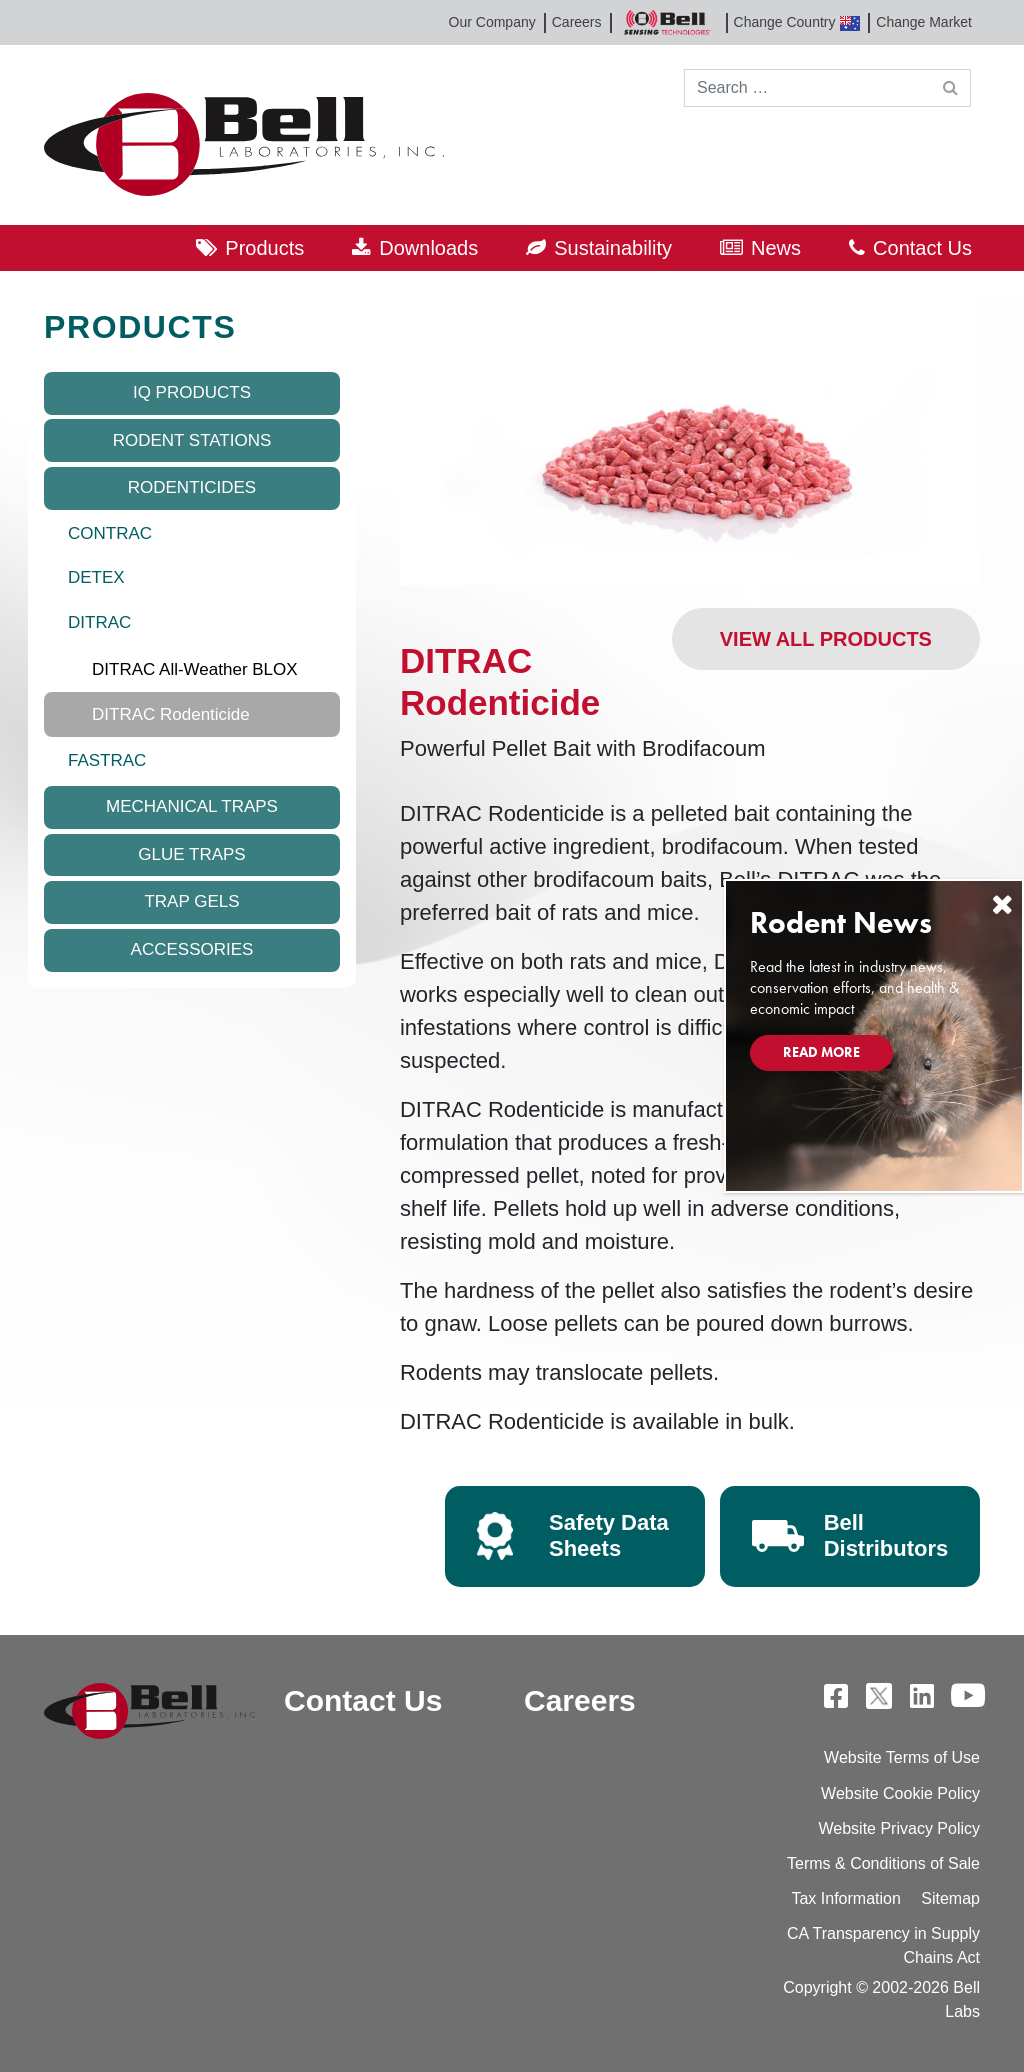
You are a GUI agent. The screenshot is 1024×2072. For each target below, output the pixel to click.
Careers (577, 22)
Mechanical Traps (192, 806)
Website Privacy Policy (899, 1828)
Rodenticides (192, 487)
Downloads (428, 248)
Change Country (797, 22)
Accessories (192, 949)
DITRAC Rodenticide (171, 714)
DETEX (96, 577)
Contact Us (922, 248)
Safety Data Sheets (609, 1535)
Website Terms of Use (902, 1757)
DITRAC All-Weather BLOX (195, 669)
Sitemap (950, 1898)
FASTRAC (107, 760)
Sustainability (613, 248)
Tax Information (845, 1898)
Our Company (492, 22)
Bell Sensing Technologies (668, 22)
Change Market (924, 22)
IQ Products (192, 392)
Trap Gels (191, 901)
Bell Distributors (886, 1535)
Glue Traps (191, 854)
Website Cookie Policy (900, 1793)
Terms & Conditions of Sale (883, 1863)
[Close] (1002, 904)
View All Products (826, 639)
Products (264, 248)
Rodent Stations (192, 440)
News (776, 248)
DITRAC (99, 622)
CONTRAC (110, 533)
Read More (821, 1052)
